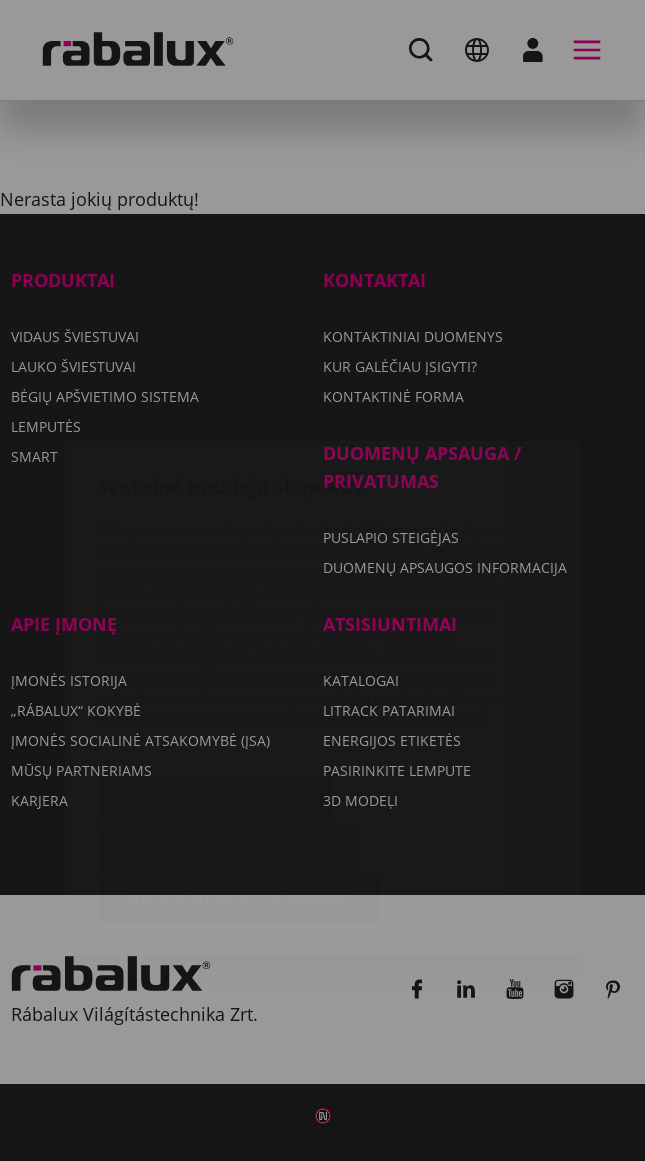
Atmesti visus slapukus (226, 735)
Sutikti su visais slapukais (239, 786)
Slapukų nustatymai (216, 684)
